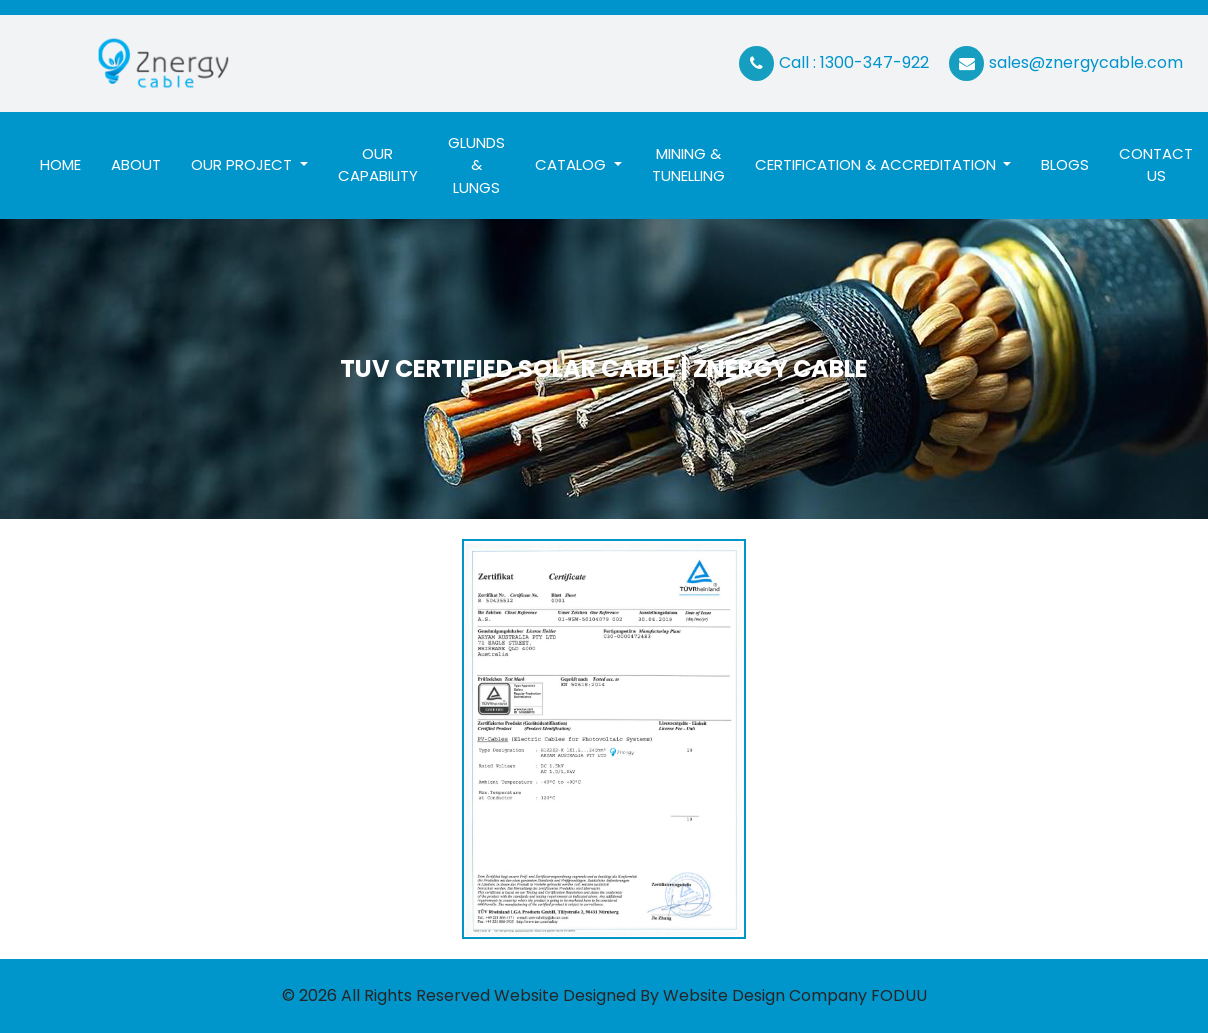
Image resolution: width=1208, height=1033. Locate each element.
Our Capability (378, 165)
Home (68, 164)
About (136, 164)
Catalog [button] (572, 164)
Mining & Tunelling (688, 165)
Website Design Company (765, 995)
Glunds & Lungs (476, 165)
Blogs (1065, 164)
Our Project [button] (243, 164)
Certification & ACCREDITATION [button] (877, 164)
